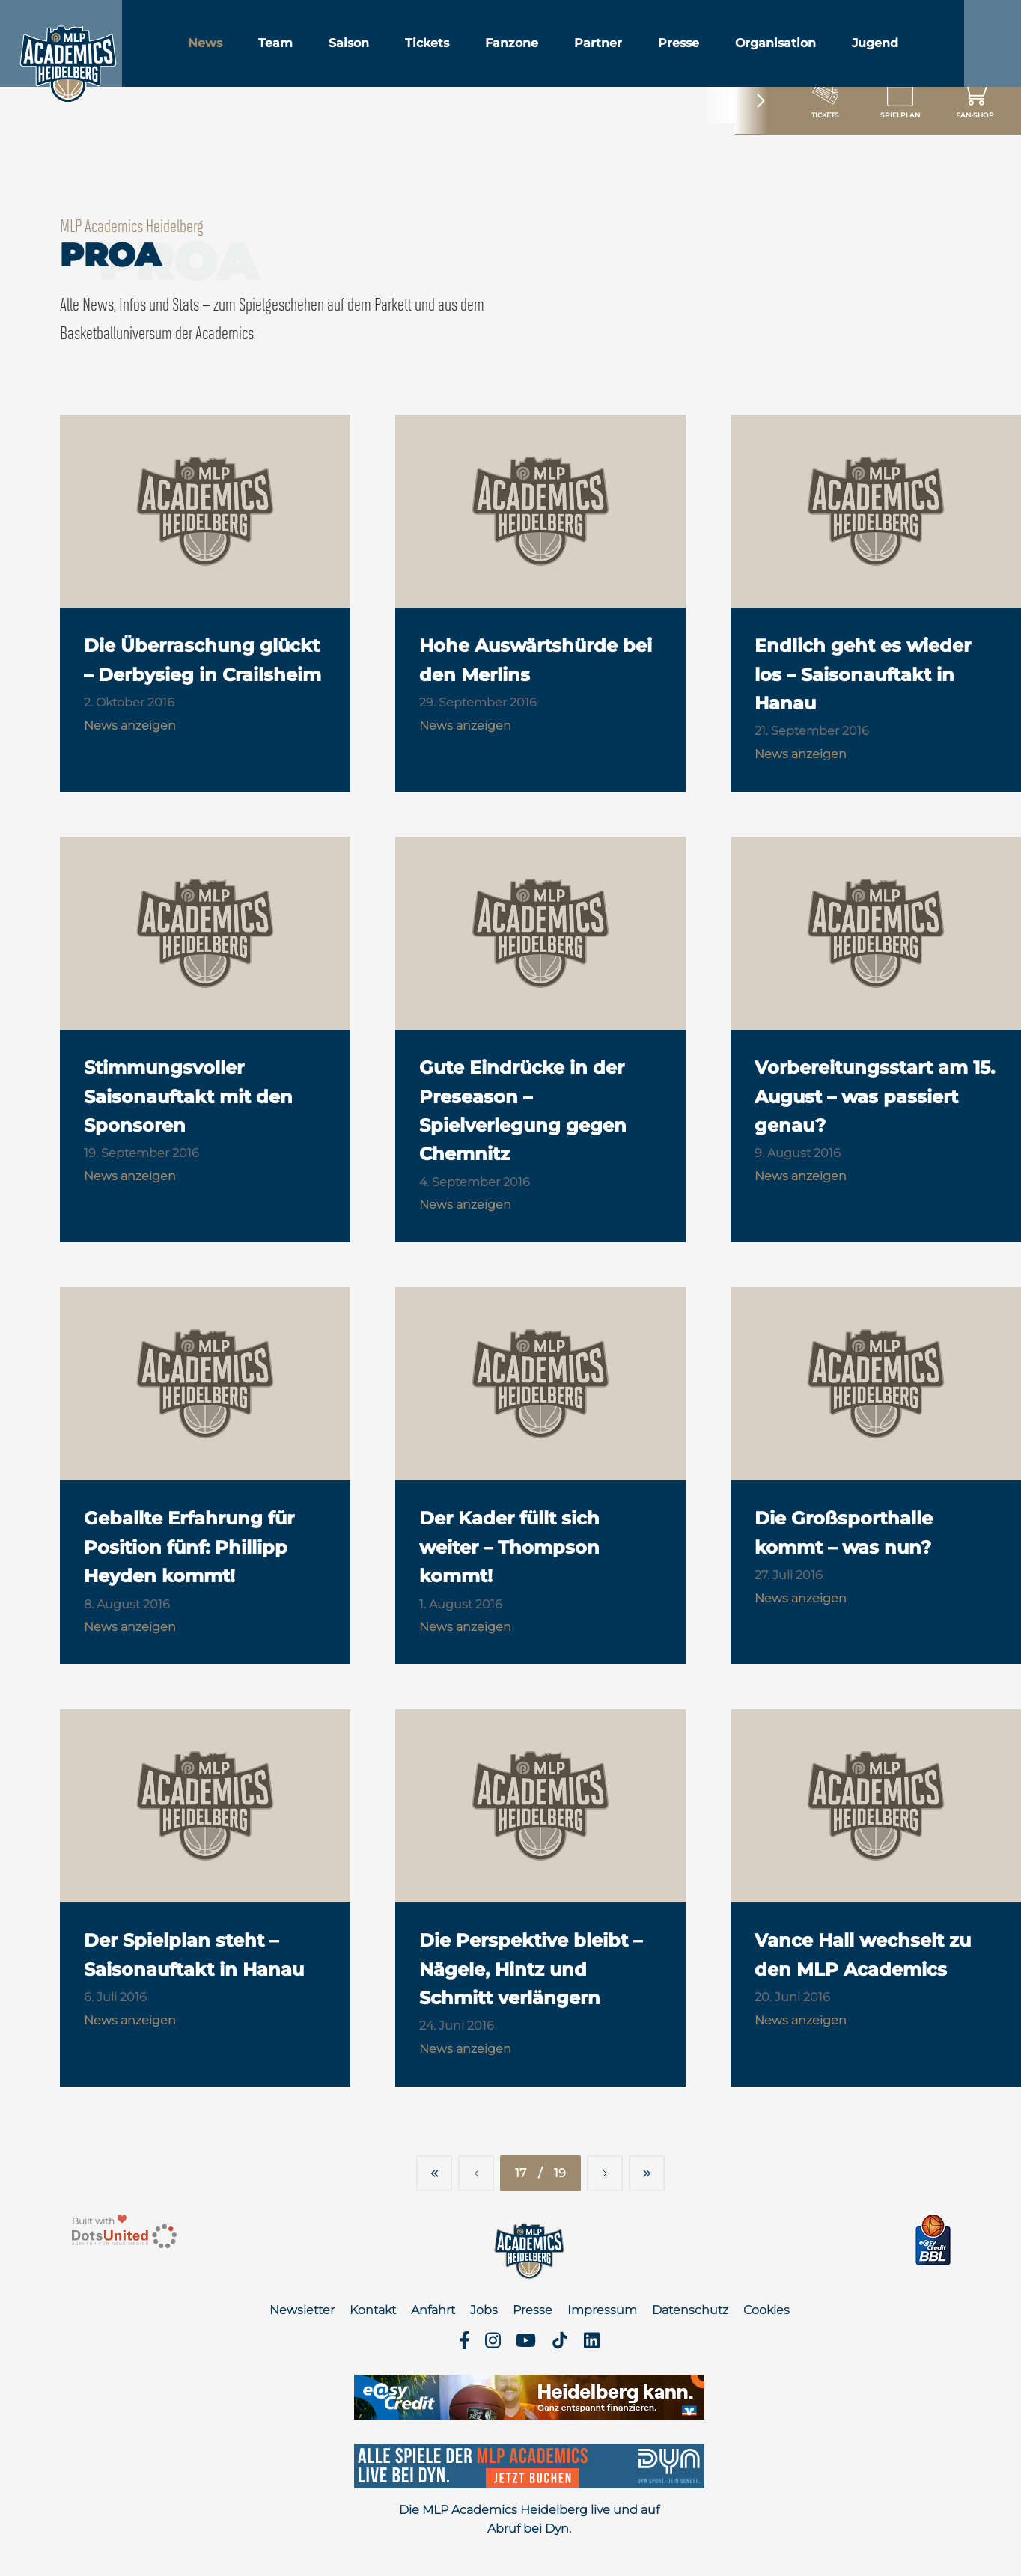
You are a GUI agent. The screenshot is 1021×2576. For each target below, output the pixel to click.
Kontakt (373, 2310)
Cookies (766, 2310)
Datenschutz (690, 2310)
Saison (384, 51)
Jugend (910, 51)
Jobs (484, 2310)
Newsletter (302, 2310)
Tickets (462, 51)
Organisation (810, 51)
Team (310, 51)
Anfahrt (433, 2310)
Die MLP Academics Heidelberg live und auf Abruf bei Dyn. (529, 2519)
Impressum (602, 2310)
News (240, 51)
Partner (633, 51)
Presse (713, 51)
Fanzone (546, 51)
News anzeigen (130, 725)
